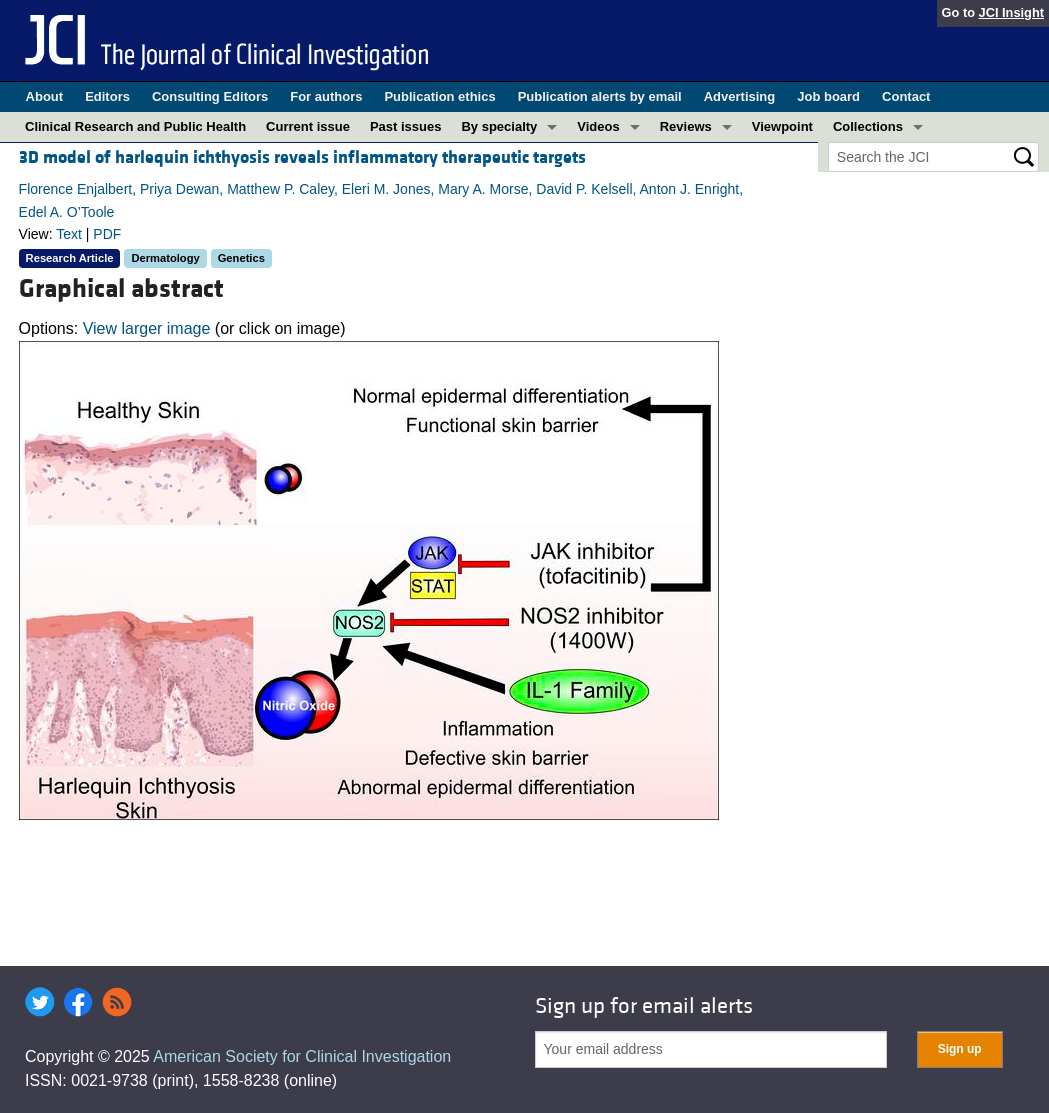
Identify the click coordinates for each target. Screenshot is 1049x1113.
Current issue (308, 126)
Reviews (686, 126)
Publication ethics (439, 96)
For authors (326, 96)
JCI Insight (1011, 12)
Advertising (740, 96)
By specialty (499, 126)
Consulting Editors (210, 96)
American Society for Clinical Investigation (302, 1056)
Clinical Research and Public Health (135, 126)
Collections (868, 126)
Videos (598, 126)
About (45, 96)
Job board (828, 96)
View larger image (147, 328)
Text (69, 234)
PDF (107, 234)
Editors (107, 96)
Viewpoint (782, 126)
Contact (906, 96)
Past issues (406, 126)
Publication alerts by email (600, 96)
